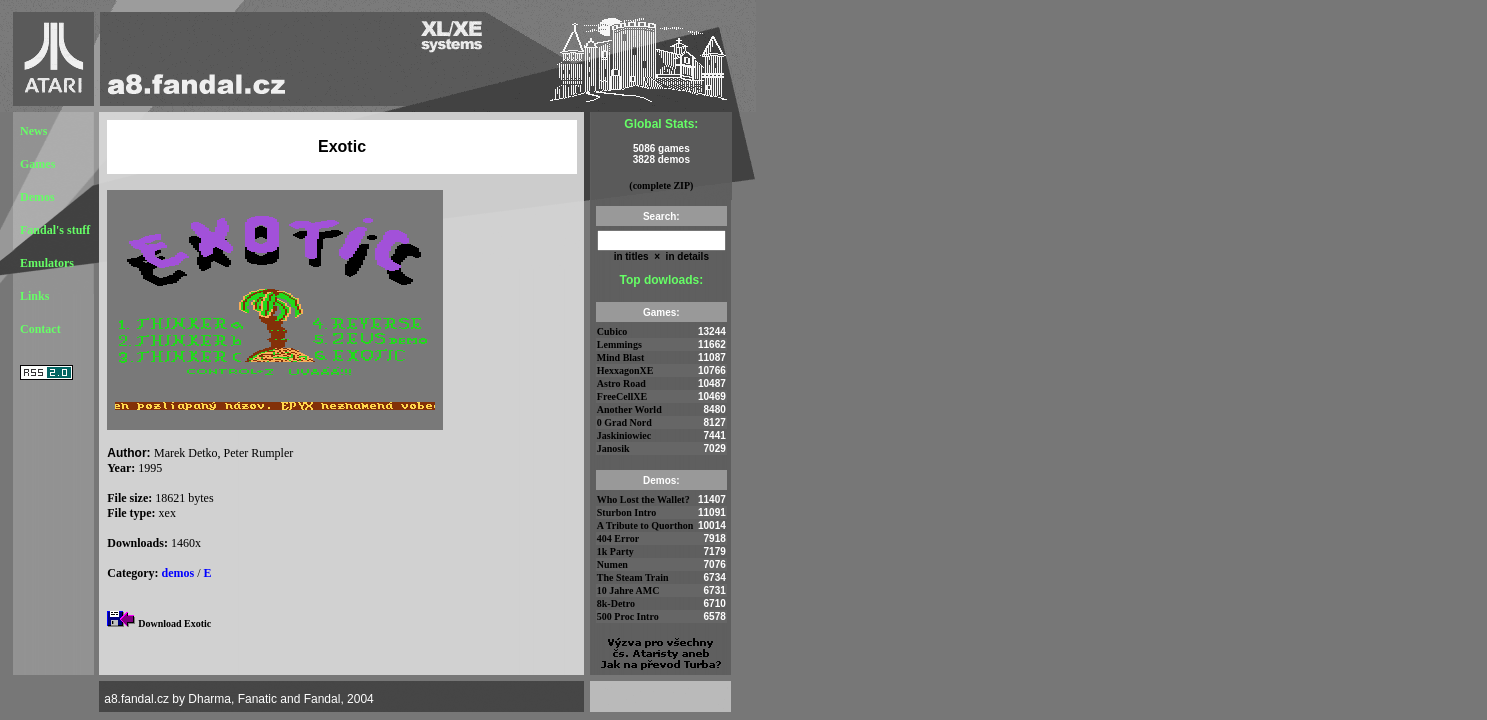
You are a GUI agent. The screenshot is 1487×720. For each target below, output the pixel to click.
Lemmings (619, 344)
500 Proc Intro (628, 616)
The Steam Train (633, 577)
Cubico (612, 331)
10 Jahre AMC (628, 590)
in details (686, 256)
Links (34, 296)
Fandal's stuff (55, 230)
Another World (629, 409)
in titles (631, 256)
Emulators (47, 263)
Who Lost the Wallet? (643, 499)
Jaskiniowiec (624, 435)
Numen (612, 564)
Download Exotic (174, 623)
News (33, 131)
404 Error (618, 538)
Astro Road (621, 383)
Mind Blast (621, 357)
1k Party (615, 551)
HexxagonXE (625, 370)
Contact (40, 329)
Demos (37, 197)
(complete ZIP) (661, 185)
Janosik (613, 448)
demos (178, 573)
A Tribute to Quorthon (645, 525)
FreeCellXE (622, 396)
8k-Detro (616, 603)
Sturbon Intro (627, 512)
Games (37, 164)
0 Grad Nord (624, 422)
